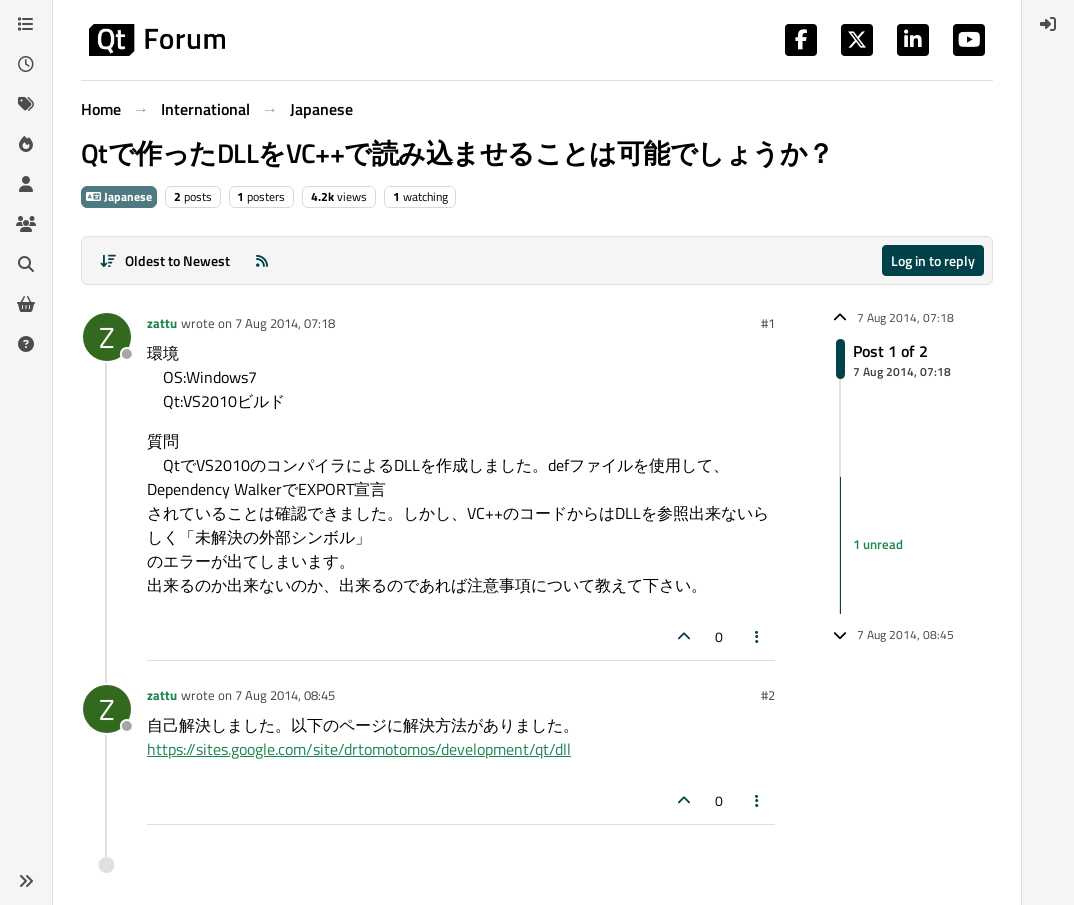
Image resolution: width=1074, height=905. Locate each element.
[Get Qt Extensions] (26, 304)
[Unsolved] (26, 344)
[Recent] (26, 64)
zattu (162, 323)
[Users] (26, 184)
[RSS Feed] (262, 260)
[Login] (1048, 24)
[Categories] (26, 24)
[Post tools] (758, 636)
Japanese (119, 196)
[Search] (26, 264)
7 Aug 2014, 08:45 (285, 695)
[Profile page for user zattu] (107, 337)
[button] (26, 881)
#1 (768, 323)
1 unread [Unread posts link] (878, 545)
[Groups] (26, 224)
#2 (768, 695)
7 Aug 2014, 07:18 (285, 323)
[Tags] (26, 104)
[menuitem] (1048, 24)
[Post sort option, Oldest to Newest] (164, 260)
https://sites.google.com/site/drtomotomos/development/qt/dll (359, 749)
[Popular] (26, 144)
